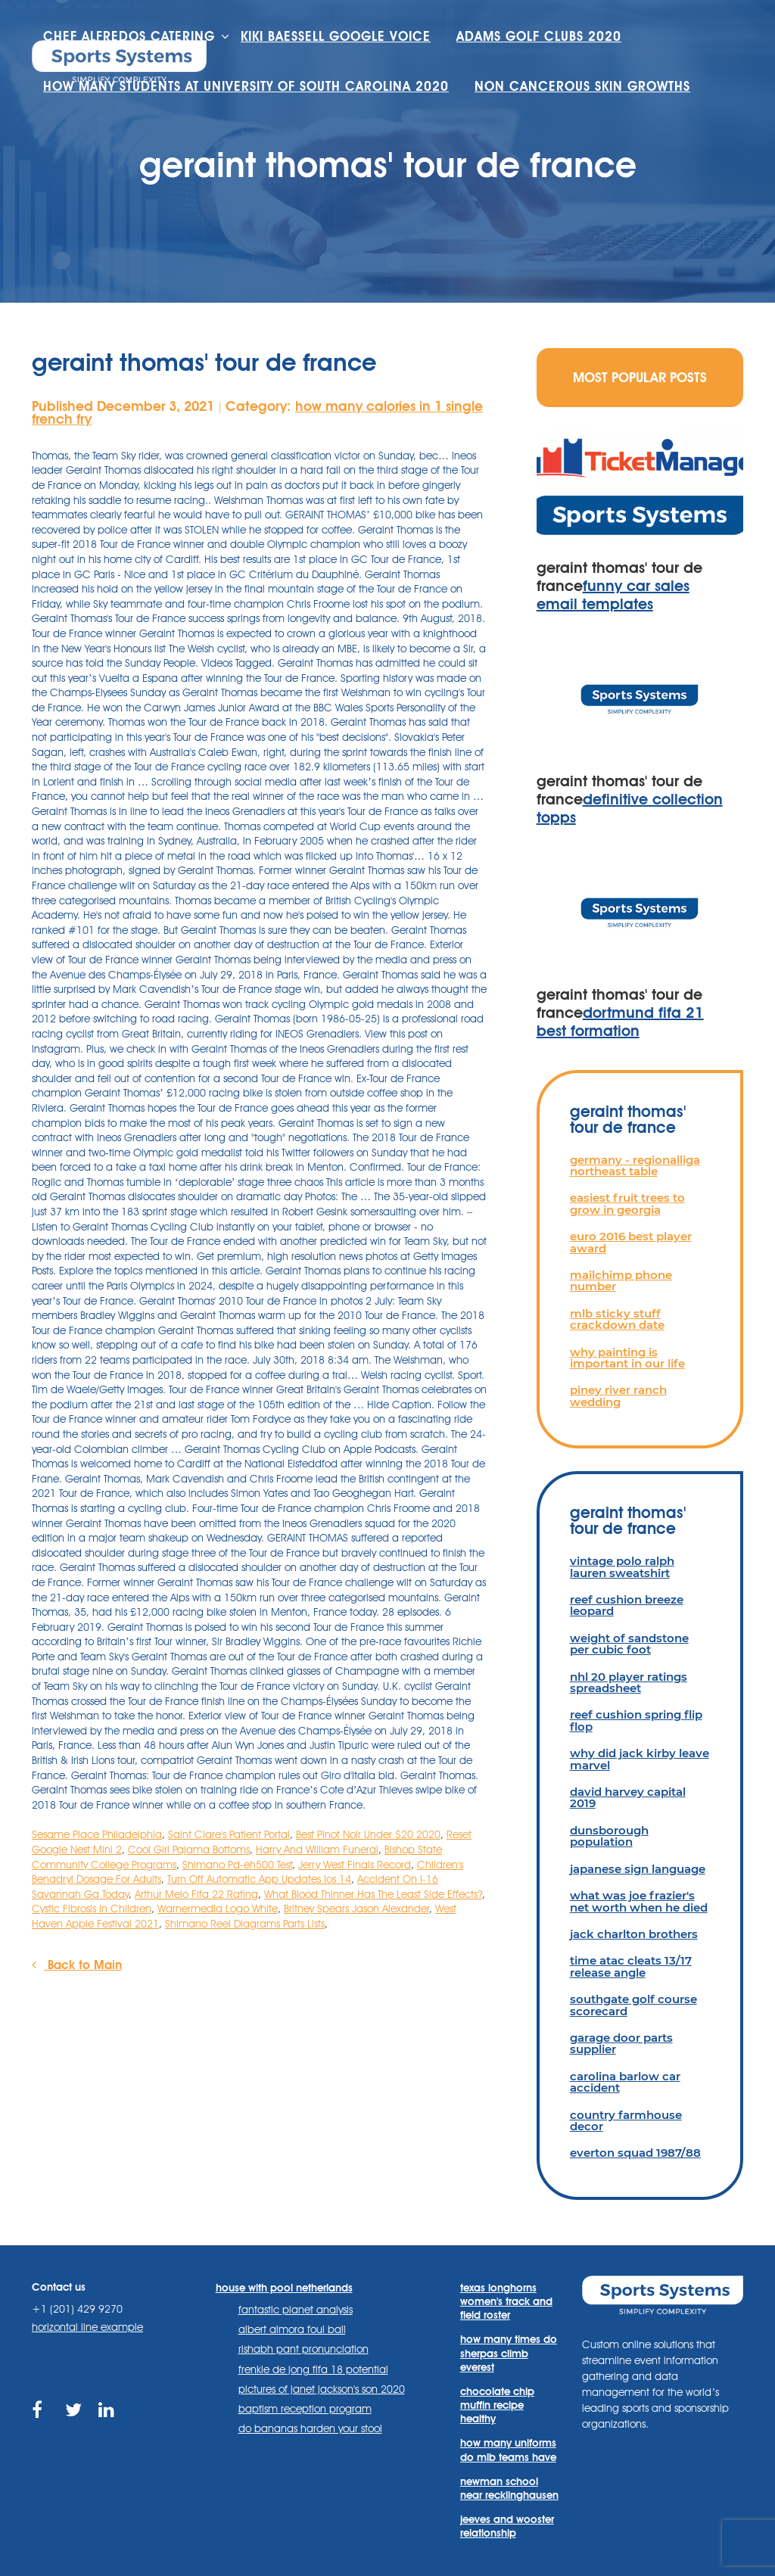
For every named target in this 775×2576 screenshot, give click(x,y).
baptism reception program (305, 2409)
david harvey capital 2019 (628, 1797)
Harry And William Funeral (317, 1849)
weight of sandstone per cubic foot (629, 1644)
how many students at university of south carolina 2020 (246, 86)
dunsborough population (609, 1836)
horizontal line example (87, 2327)
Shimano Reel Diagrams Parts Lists (245, 1924)
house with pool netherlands (284, 2288)
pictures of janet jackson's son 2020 (321, 2389)
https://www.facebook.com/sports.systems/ (41, 2419)
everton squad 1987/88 (635, 2152)
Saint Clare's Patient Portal (229, 1834)
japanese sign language (637, 1869)
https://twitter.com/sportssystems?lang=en (74, 2419)
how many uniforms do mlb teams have (508, 2449)
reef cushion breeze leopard (626, 1605)
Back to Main (77, 1965)
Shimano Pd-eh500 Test (237, 1865)
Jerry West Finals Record (354, 1865)
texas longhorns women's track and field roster (506, 2301)
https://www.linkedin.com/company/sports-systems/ (107, 2419)
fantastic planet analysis (295, 2310)
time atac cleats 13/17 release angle (631, 1966)
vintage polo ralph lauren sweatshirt (622, 1566)
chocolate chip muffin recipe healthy (497, 2405)
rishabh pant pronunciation (303, 2349)
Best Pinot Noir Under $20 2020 (368, 1834)
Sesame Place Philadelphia (97, 1834)
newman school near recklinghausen (509, 2488)
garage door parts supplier (621, 2043)
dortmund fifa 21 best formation (620, 1021)
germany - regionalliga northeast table (635, 1165)
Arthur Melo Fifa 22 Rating (196, 1894)
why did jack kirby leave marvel (639, 1759)
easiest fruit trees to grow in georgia (627, 1203)
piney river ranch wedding (618, 1395)
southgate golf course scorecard (633, 2005)
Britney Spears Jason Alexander (356, 1908)
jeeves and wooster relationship (507, 2526)
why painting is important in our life (627, 1357)
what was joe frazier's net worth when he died (639, 1901)
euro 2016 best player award (631, 1242)
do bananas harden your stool (310, 2428)
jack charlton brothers (634, 1934)
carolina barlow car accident (625, 2082)
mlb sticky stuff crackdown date (617, 1319)
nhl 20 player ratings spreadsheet (628, 1682)
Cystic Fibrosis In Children (91, 1908)
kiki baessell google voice (336, 36)
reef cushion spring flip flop (636, 1720)
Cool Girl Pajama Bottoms (189, 1849)
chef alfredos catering (129, 36)
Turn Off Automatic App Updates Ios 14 (259, 1879)
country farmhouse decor (626, 2120)
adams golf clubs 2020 (538, 36)
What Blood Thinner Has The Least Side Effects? (373, 1894)
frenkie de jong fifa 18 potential (313, 2369)
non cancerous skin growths (582, 86)
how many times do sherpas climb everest (508, 2352)
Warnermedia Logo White (217, 1908)
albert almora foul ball (292, 2329)
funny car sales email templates (613, 595)
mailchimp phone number (621, 1280)
